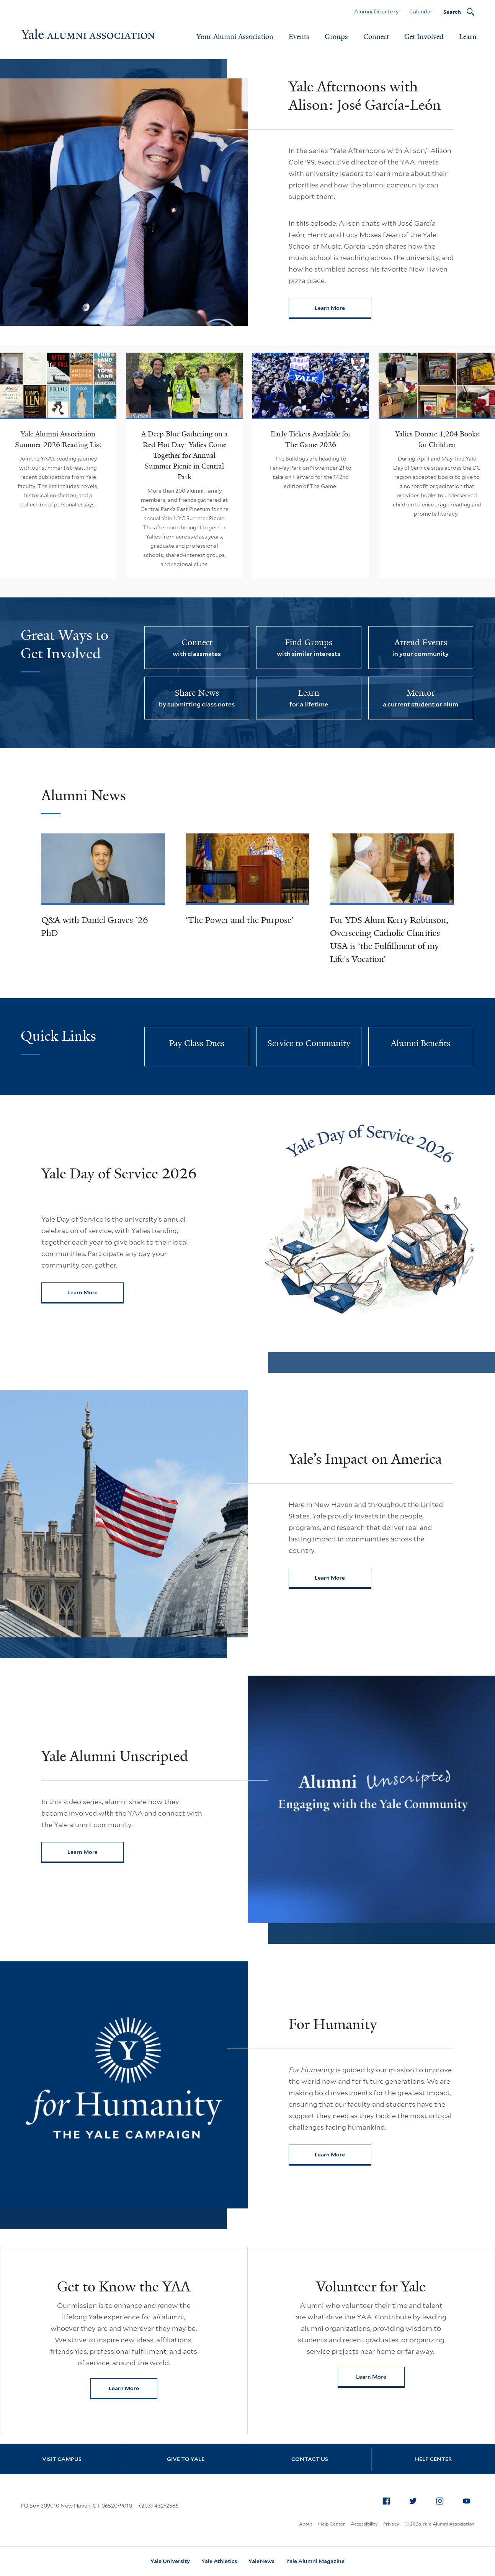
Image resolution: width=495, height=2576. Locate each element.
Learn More (343, 309)
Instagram (442, 2499)
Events (299, 36)
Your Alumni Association (234, 36)
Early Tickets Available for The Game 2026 (311, 439)
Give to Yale (185, 2459)
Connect (376, 36)
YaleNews (261, 2561)
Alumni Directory (376, 11)
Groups (336, 36)
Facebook (388, 2499)
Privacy (391, 2524)
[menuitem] (386, 2501)
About (305, 2524)
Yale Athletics (219, 2561)
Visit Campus (62, 2459)
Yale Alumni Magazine (315, 2561)
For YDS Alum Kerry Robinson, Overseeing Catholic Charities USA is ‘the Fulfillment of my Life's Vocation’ (389, 940)
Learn (468, 36)
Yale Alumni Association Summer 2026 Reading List (58, 439)
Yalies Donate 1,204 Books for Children (437, 439)
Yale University (170, 2561)
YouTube (469, 2499)
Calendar (421, 11)
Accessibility (364, 2524)
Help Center (433, 2459)
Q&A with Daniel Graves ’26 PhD (94, 927)
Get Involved (424, 36)
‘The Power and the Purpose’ (240, 920)
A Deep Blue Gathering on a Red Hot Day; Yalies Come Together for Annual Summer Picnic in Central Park (184, 456)
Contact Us (309, 2459)
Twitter (415, 2499)
